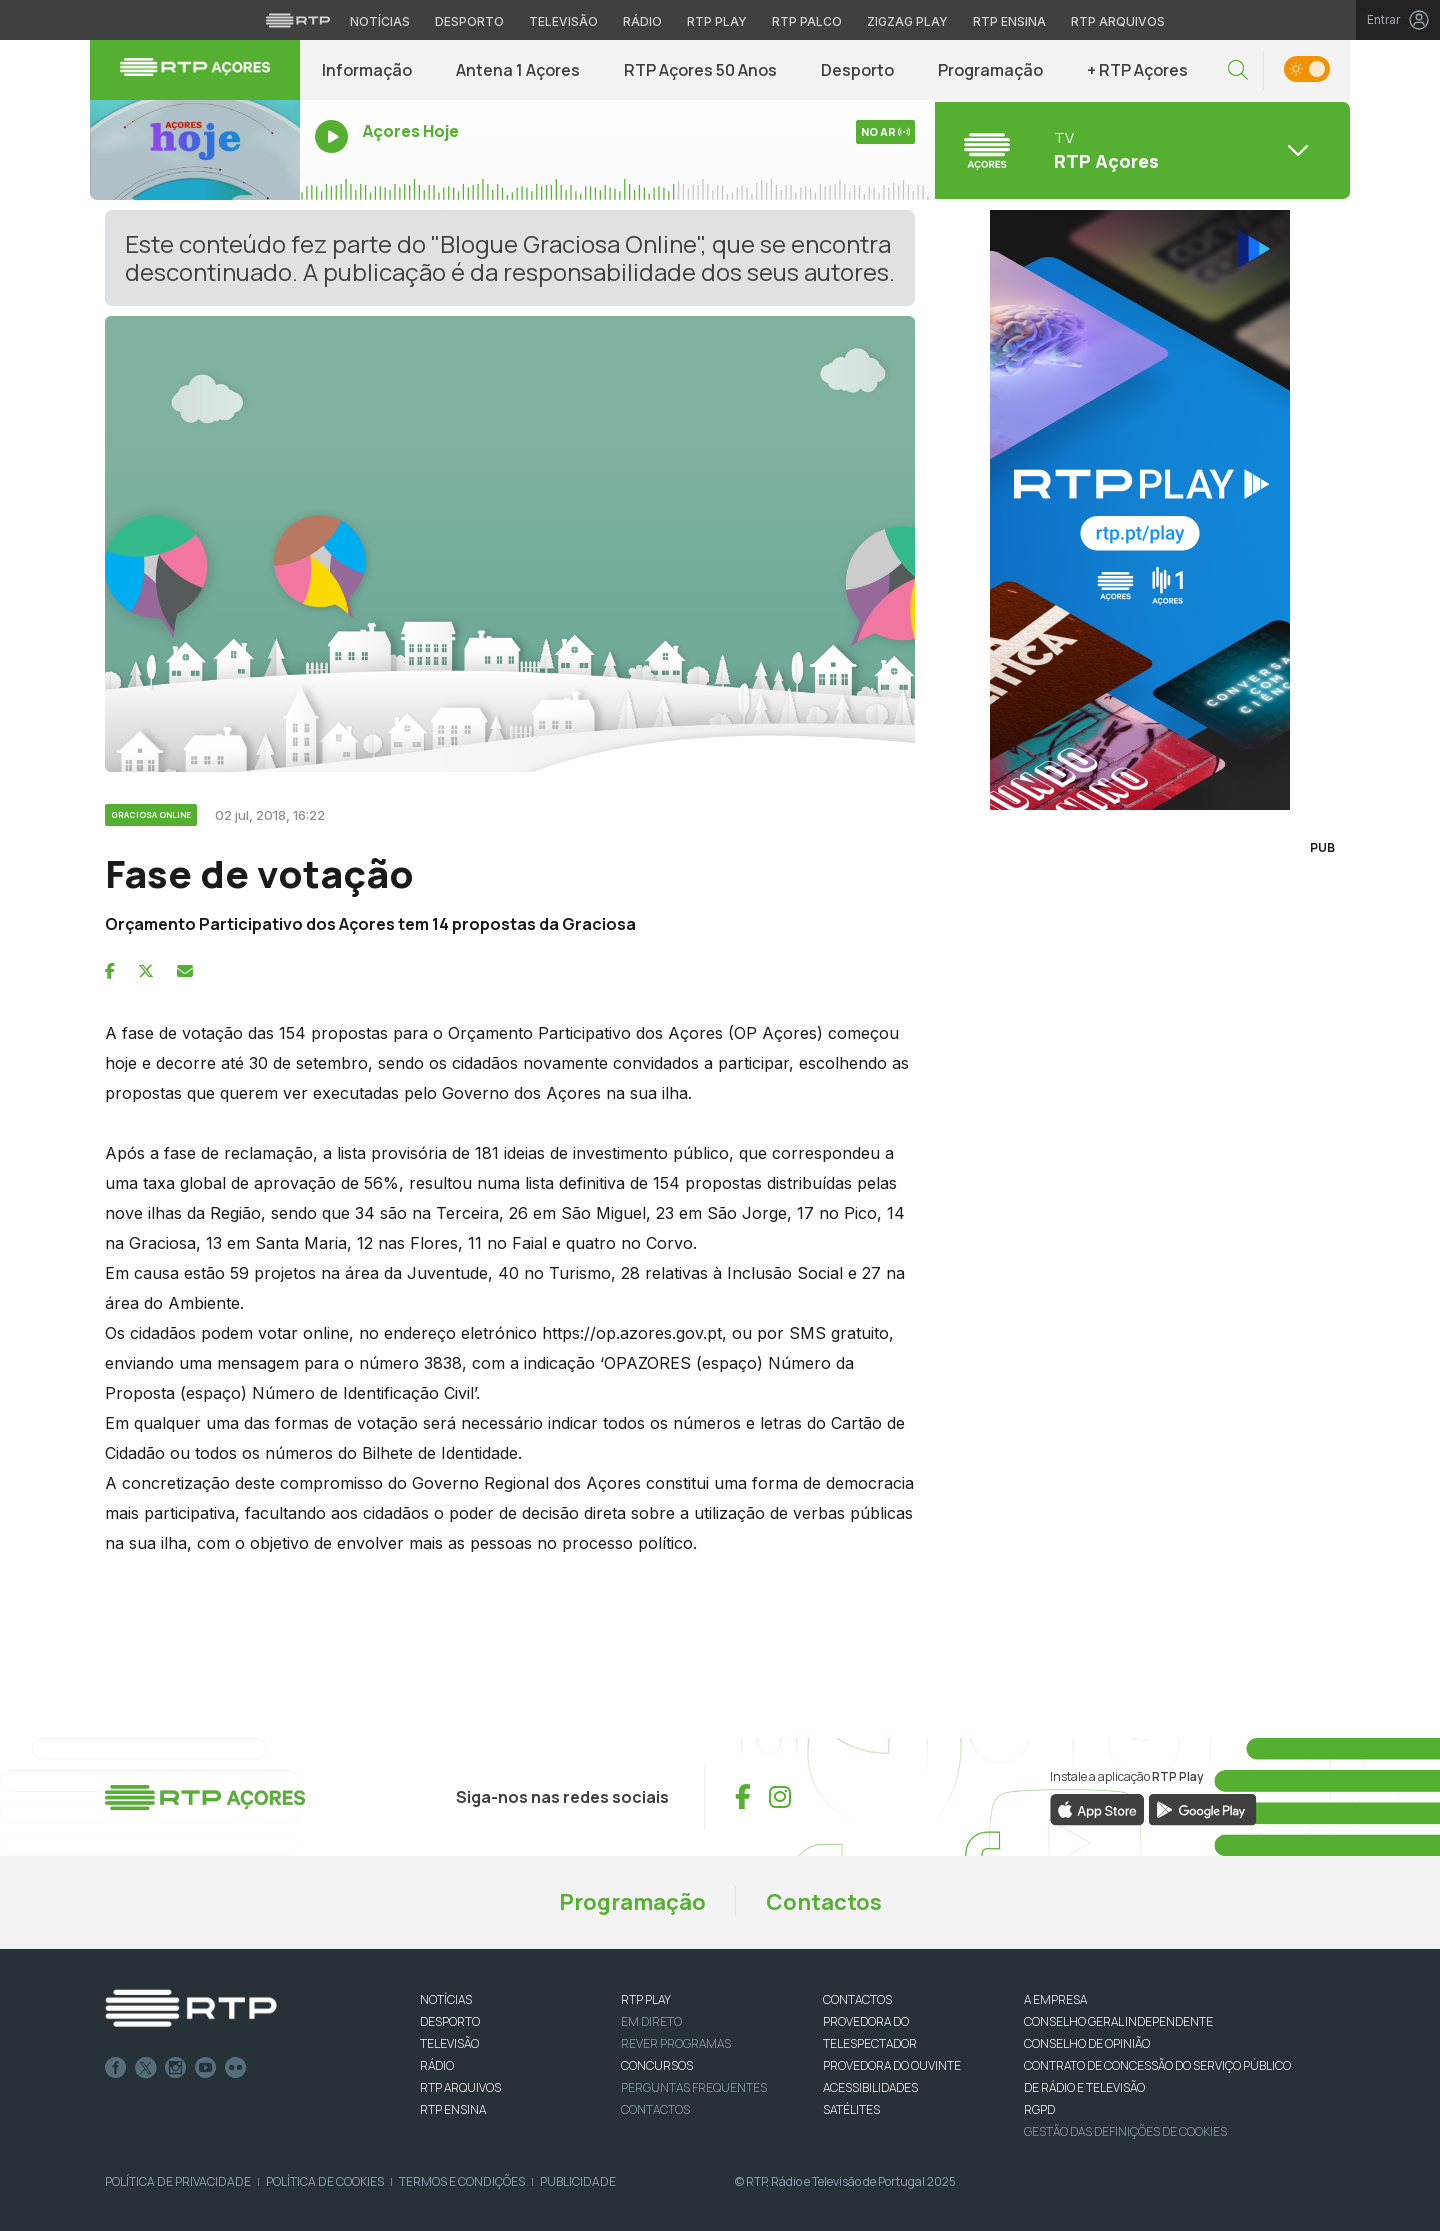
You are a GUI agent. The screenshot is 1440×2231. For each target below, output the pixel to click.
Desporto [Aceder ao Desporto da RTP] (469, 21)
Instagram (176, 2068)
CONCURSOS (657, 2065)
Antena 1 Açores (518, 70)
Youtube (206, 2068)
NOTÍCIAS (446, 1999)
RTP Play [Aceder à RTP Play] (717, 21)
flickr (236, 2068)
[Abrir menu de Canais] (1140, 150)
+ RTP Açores (1137, 70)
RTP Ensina (453, 2109)
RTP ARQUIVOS (460, 2087)
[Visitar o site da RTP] (298, 20)
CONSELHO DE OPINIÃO (1087, 2043)
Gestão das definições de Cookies (1125, 2131)
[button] (1238, 70)
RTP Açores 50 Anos (700, 70)
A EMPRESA (1055, 1999)
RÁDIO (437, 2065)
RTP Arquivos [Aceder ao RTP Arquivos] (1118, 21)
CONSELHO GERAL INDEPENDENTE (1118, 2021)
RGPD (1039, 2109)
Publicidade (578, 2181)
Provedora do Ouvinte (892, 2065)
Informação (367, 70)
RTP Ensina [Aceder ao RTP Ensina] (1009, 21)
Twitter (146, 2068)
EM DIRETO (651, 2021)
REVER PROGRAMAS (676, 2043)
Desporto (857, 70)
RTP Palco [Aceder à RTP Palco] (807, 21)
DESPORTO (450, 2021)
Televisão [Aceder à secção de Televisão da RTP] (563, 21)
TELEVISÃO (449, 2043)
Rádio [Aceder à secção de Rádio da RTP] (642, 21)
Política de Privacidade (178, 2181)
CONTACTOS (857, 1999)
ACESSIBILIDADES (870, 2087)
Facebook (116, 2068)
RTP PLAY (646, 1999)
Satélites (851, 2109)
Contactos (824, 1902)
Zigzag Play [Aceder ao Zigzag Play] (907, 21)
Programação (990, 70)
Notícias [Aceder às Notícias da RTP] (380, 21)
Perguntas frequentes (694, 2087)
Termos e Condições (462, 2181)
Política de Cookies (325, 2181)
